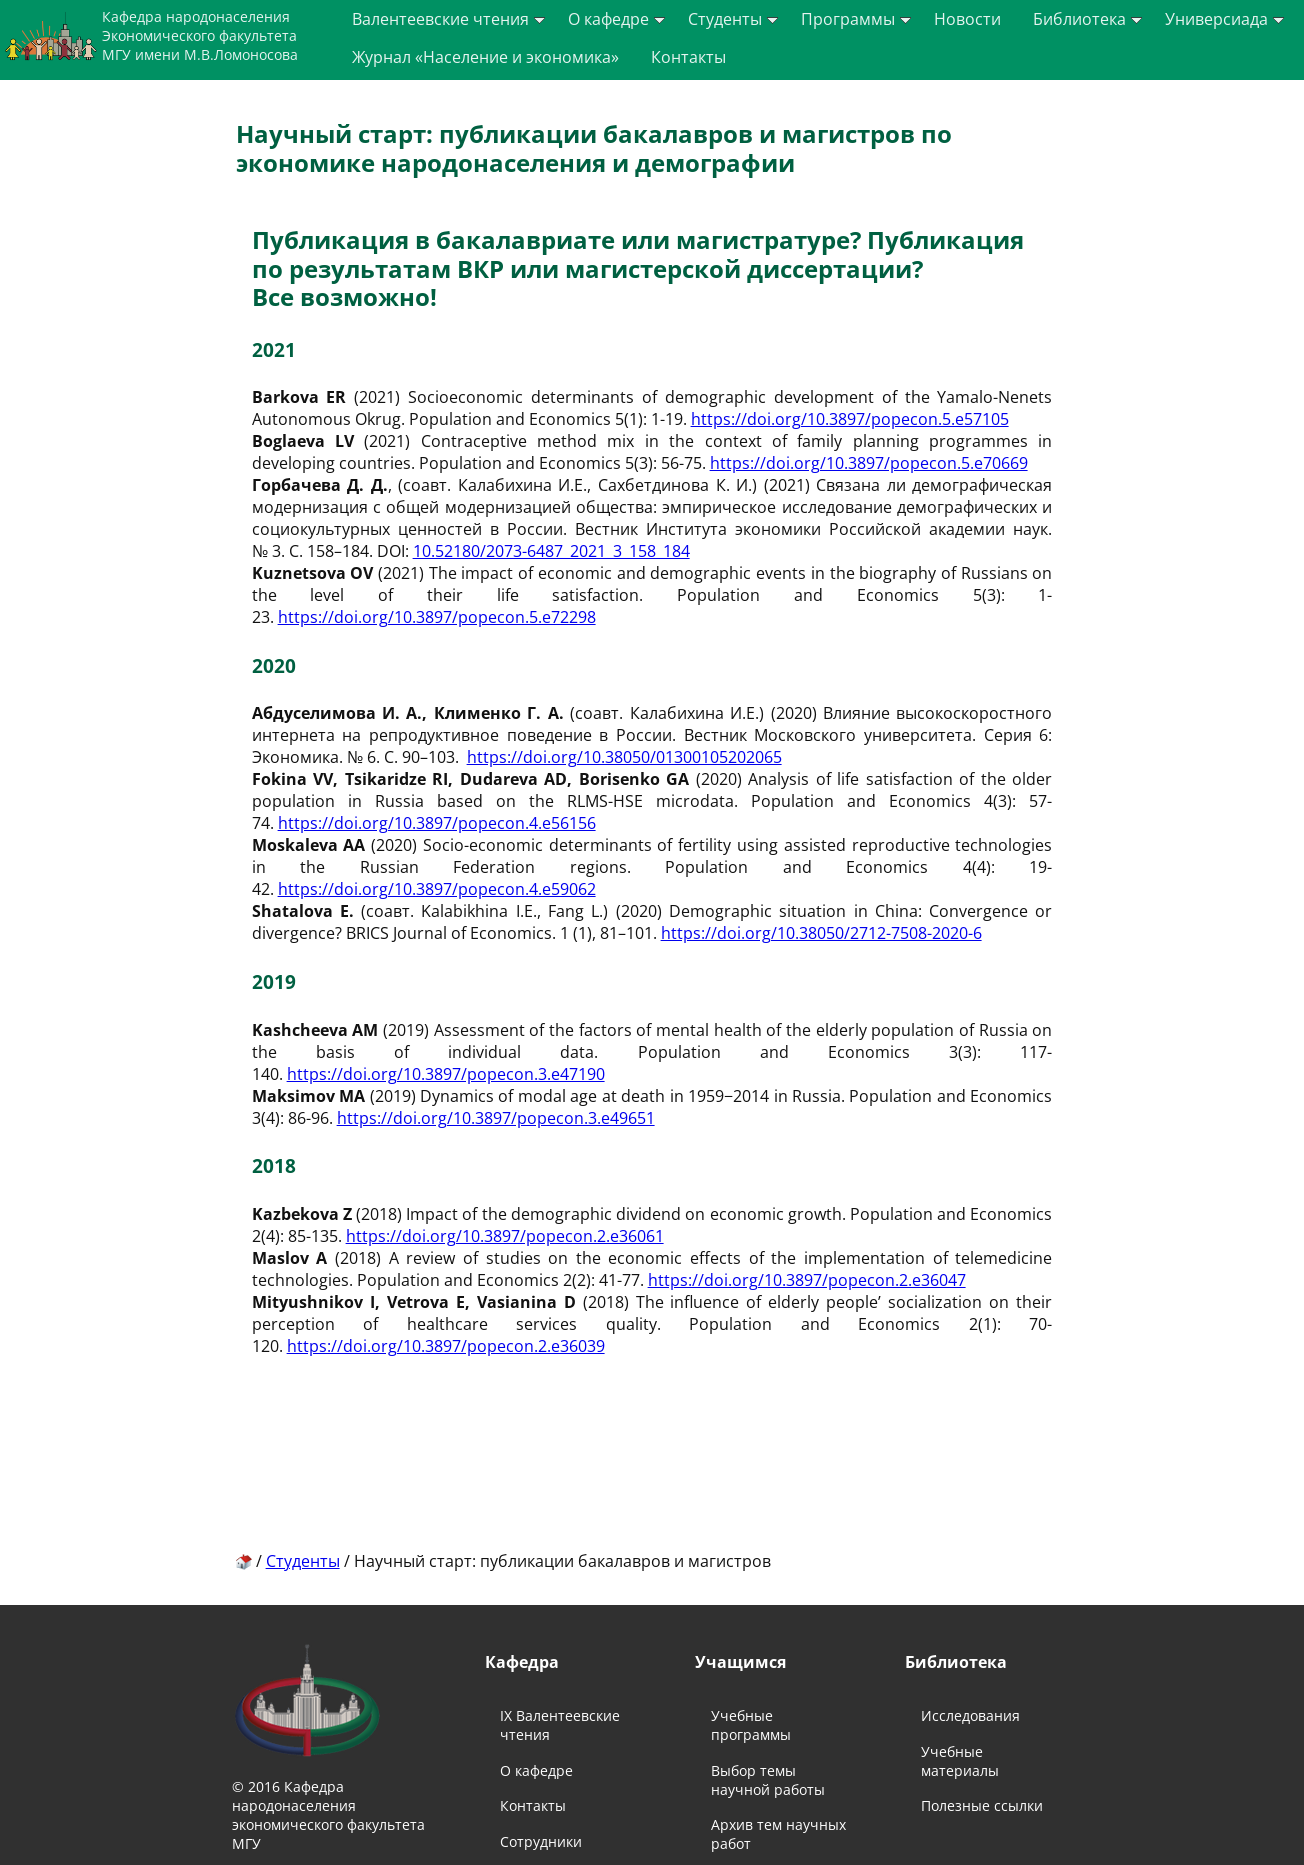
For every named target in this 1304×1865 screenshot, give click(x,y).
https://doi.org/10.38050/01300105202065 (624, 757)
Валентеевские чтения (448, 19)
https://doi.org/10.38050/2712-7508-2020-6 (821, 933)
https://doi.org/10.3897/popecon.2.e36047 (807, 1280)
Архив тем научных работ (778, 1834)
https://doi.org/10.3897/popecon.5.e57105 (850, 419)
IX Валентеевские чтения (560, 1725)
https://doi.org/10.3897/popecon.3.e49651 (496, 1118)
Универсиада (1224, 19)
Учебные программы (751, 1725)
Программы (856, 19)
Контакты (688, 57)
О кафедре (616, 19)
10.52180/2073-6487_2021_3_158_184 (551, 551)
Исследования (970, 1715)
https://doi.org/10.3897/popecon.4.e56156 (437, 823)
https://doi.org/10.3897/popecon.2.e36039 (446, 1346)
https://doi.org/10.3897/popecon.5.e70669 (869, 463)
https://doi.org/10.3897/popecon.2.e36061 (505, 1236)
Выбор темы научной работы (768, 1780)
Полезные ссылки (982, 1805)
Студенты (733, 19)
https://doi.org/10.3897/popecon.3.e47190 (446, 1074)
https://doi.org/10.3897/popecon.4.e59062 (437, 889)
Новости (967, 19)
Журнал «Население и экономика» (485, 57)
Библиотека (1087, 19)
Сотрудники (541, 1841)
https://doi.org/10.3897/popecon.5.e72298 (437, 617)
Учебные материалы (960, 1761)
